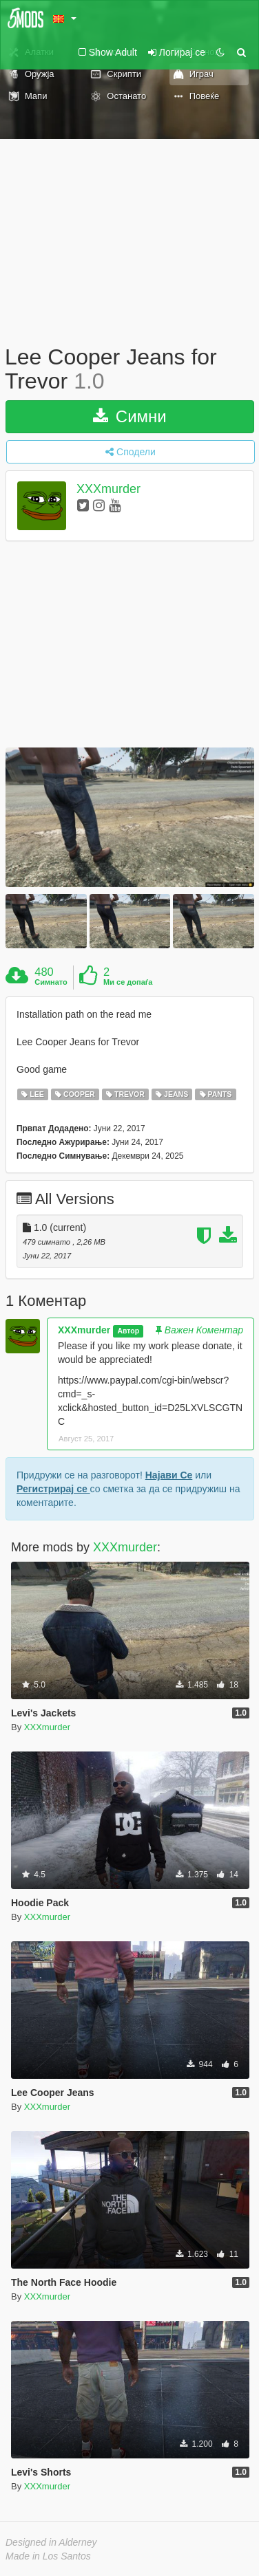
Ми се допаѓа (127, 982)
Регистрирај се (53, 1488)
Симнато (51, 982)
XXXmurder (108, 489)
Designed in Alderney (51, 2542)
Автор (128, 1331)
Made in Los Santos (48, 2556)
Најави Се (169, 1475)
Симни (130, 416)
